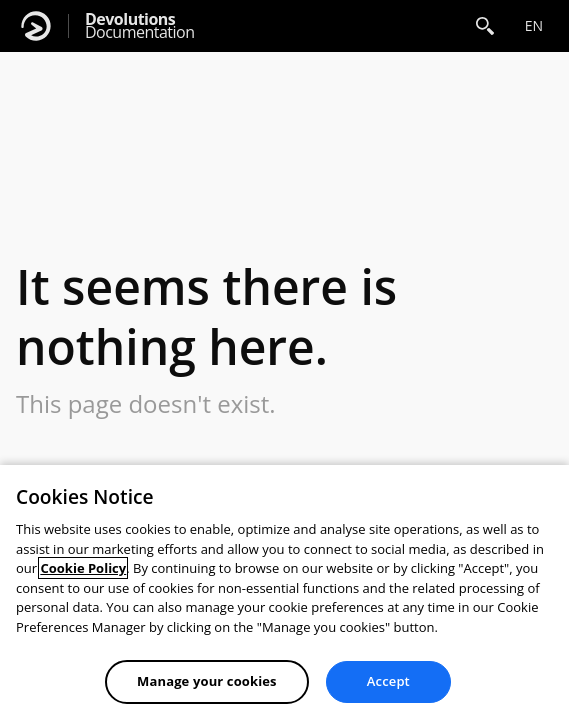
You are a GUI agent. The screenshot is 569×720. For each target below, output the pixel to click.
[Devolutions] (36, 26)
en (534, 25)
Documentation (139, 26)
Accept (388, 681)
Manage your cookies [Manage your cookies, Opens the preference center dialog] (207, 681)
